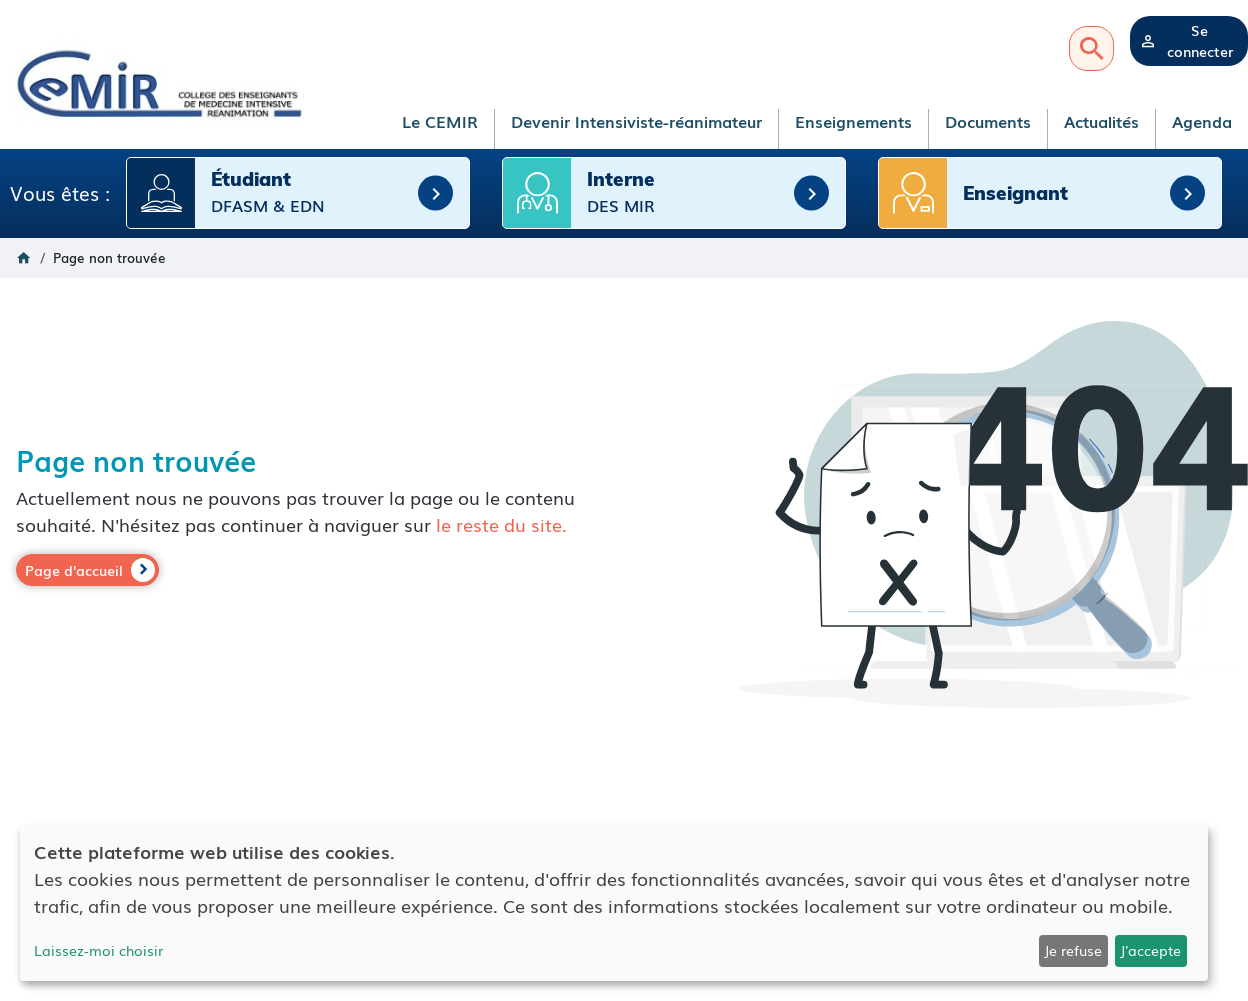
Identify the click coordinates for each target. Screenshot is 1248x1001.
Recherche (1091, 48)
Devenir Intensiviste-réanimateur (636, 121)
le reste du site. (501, 523)
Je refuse (1073, 950)
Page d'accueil (74, 569)
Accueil (24, 257)
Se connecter (1200, 40)
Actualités (1101, 121)
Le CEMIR (440, 121)
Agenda (1202, 121)
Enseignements (853, 121)
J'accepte (1150, 950)
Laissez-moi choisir (98, 950)
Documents (988, 121)
